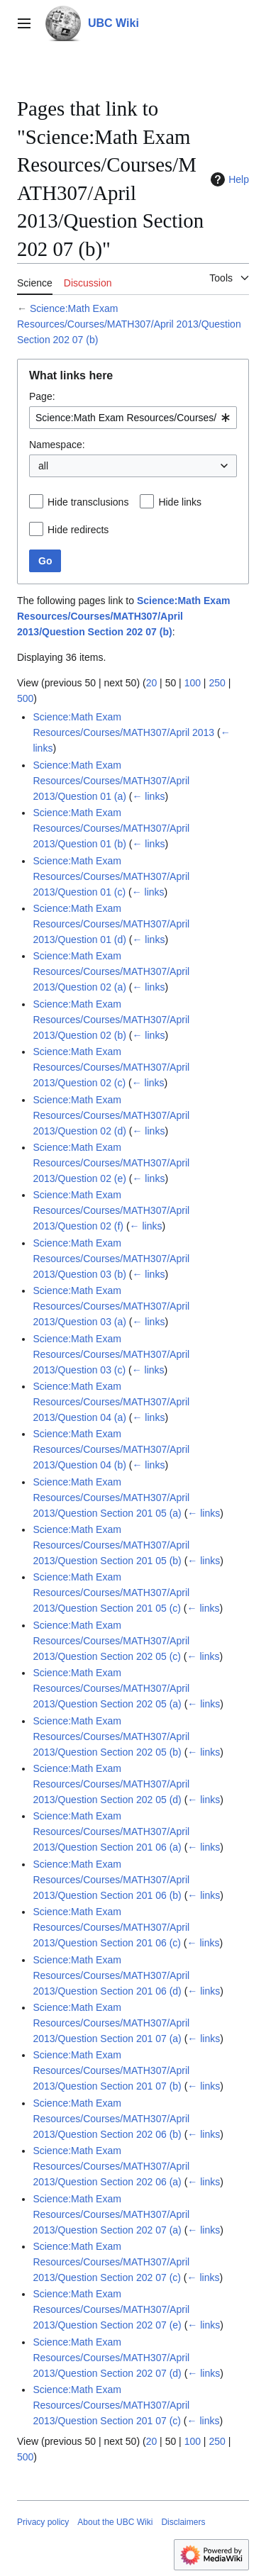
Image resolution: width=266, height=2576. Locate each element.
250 (217, 682)
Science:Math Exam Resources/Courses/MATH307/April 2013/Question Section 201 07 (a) (111, 2023)
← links (148, 796)
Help (228, 179)
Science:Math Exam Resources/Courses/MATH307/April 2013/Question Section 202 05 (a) (111, 1688)
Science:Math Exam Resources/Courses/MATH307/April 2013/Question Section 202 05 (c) (111, 1640)
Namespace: (57, 444)
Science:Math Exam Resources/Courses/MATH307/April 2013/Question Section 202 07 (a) (111, 2214)
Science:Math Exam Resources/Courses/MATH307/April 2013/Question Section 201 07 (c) (111, 2405)
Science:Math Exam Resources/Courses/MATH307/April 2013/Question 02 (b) (111, 1019)
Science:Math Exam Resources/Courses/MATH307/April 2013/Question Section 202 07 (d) (111, 2357)
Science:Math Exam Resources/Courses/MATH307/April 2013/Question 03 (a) (111, 1306)
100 (192, 682)
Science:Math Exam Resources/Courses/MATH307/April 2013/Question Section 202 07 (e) (111, 2309)
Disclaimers (183, 2522)
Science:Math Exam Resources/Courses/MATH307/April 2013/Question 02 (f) (111, 1210)
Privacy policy (43, 2522)
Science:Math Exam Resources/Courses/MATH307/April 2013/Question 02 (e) (111, 1163)
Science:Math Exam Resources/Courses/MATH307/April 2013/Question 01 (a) (111, 780)
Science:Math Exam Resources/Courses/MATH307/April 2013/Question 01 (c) (111, 876)
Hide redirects (78, 529)
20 (151, 682)
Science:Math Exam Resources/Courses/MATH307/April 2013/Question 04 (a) (111, 1402)
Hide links (179, 502)
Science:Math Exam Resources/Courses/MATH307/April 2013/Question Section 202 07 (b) (129, 324)
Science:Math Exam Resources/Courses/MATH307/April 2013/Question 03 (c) (111, 1354)
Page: (42, 396)
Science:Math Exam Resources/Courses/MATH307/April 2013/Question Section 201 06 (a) (111, 1831)
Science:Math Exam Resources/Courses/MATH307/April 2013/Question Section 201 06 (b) (111, 1879)
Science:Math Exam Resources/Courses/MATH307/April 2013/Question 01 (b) (111, 828)
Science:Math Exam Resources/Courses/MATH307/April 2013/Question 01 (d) (111, 924)
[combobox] (133, 417)
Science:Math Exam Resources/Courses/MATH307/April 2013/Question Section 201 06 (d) (111, 1975)
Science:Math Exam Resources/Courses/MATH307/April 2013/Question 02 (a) (111, 971)
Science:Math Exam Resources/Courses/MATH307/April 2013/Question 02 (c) (111, 1067)
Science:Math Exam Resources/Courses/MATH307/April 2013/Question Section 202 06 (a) (111, 2166)
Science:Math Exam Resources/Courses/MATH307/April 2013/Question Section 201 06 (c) (111, 1927)
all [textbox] (43, 466)
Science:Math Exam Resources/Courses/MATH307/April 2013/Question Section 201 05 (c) (111, 1592)
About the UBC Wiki (115, 2522)
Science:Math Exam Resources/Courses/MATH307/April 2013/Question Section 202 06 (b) (111, 2118)
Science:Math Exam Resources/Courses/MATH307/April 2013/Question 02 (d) (111, 1115)
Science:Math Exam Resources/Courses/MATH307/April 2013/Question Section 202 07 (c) (111, 2262)
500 (25, 698)
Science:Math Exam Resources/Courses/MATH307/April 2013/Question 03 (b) (111, 1258)
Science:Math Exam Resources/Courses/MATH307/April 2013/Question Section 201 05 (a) (111, 1497)
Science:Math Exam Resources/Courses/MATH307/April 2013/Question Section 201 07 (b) (111, 2070)
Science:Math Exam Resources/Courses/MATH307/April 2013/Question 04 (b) (111, 1449)
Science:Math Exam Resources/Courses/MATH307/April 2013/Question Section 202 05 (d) (111, 1784)
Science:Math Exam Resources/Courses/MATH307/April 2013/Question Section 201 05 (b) (111, 1545)
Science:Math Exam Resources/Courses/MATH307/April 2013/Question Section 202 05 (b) (111, 1736)
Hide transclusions (88, 502)
